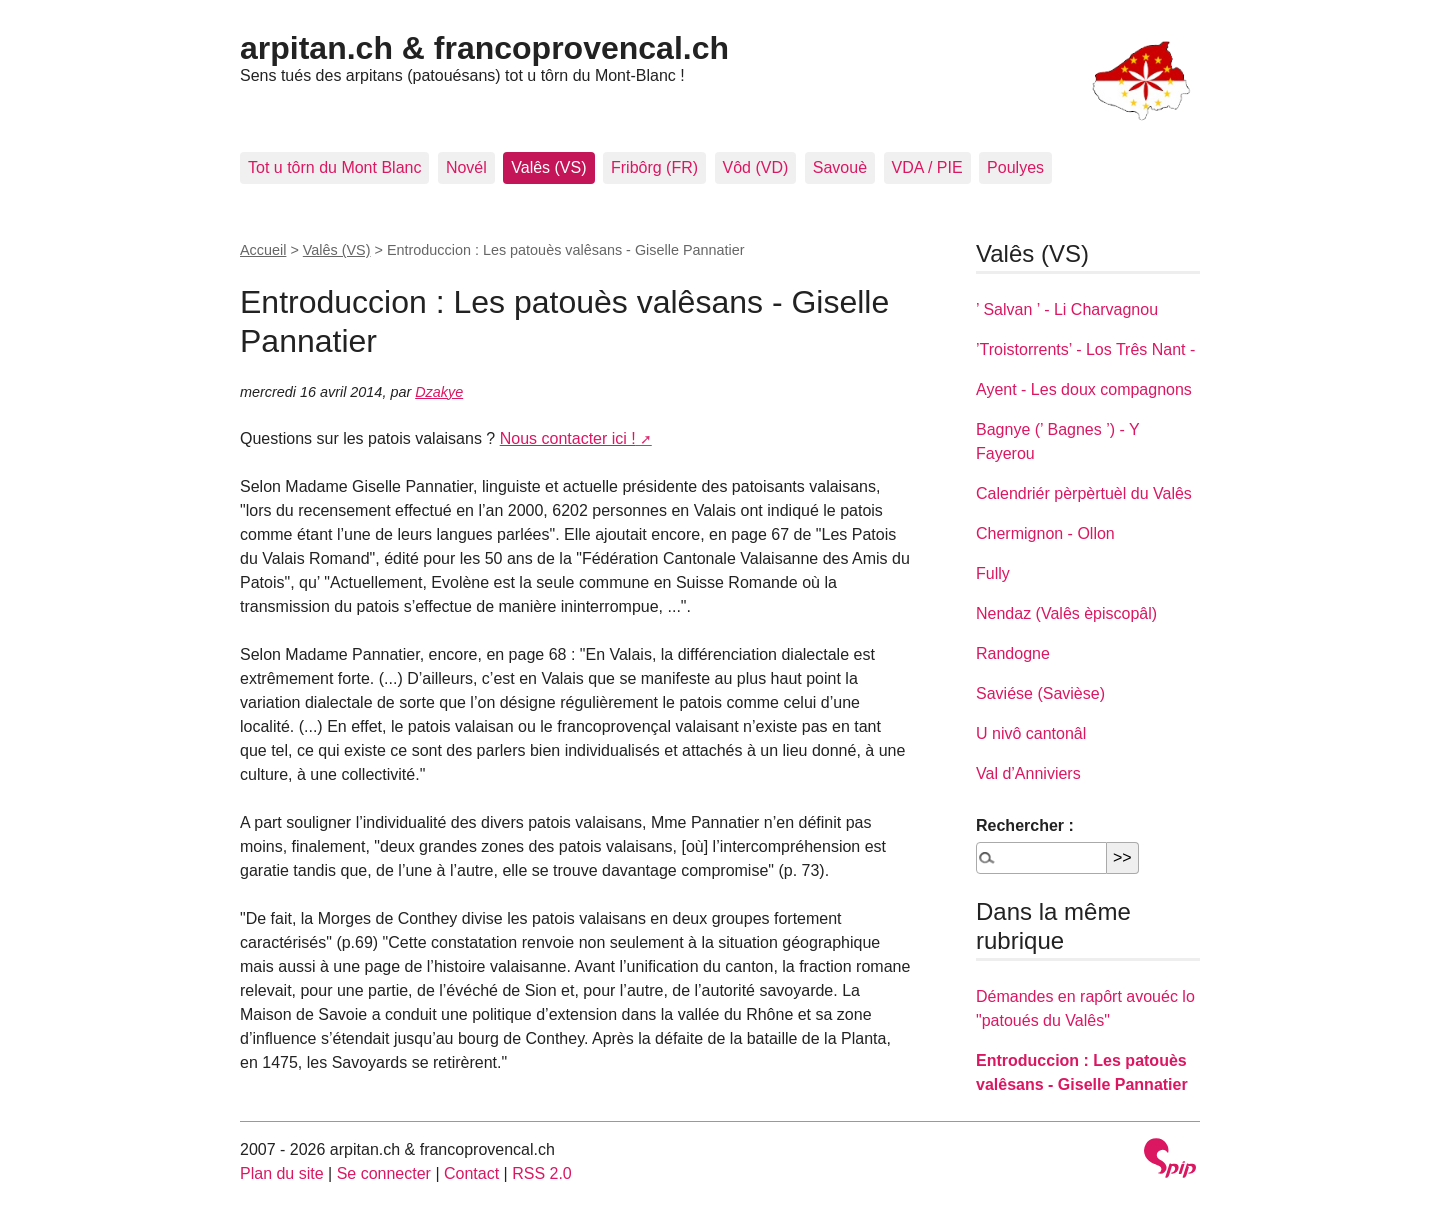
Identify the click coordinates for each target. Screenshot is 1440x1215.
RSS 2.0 (542, 1173)
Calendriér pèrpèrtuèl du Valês (1084, 493)
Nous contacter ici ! (568, 438)
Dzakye (439, 392)
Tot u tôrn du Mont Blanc (334, 167)
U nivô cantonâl (1031, 733)
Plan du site (282, 1173)
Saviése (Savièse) (1040, 693)
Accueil (263, 250)
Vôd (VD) (756, 167)
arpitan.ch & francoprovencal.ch (484, 48)
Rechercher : (1025, 825)
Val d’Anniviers (1028, 773)
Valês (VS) (548, 167)
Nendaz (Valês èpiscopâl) (1066, 613)
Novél (466, 167)
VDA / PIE (927, 167)
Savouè (840, 167)
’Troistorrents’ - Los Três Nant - (1085, 349)
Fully (993, 573)
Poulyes (1015, 167)
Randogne (1013, 653)
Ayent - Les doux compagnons (1084, 389)
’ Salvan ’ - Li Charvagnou (1067, 309)
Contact (471, 1173)
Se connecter (384, 1173)
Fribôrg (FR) (654, 167)
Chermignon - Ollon (1045, 533)
